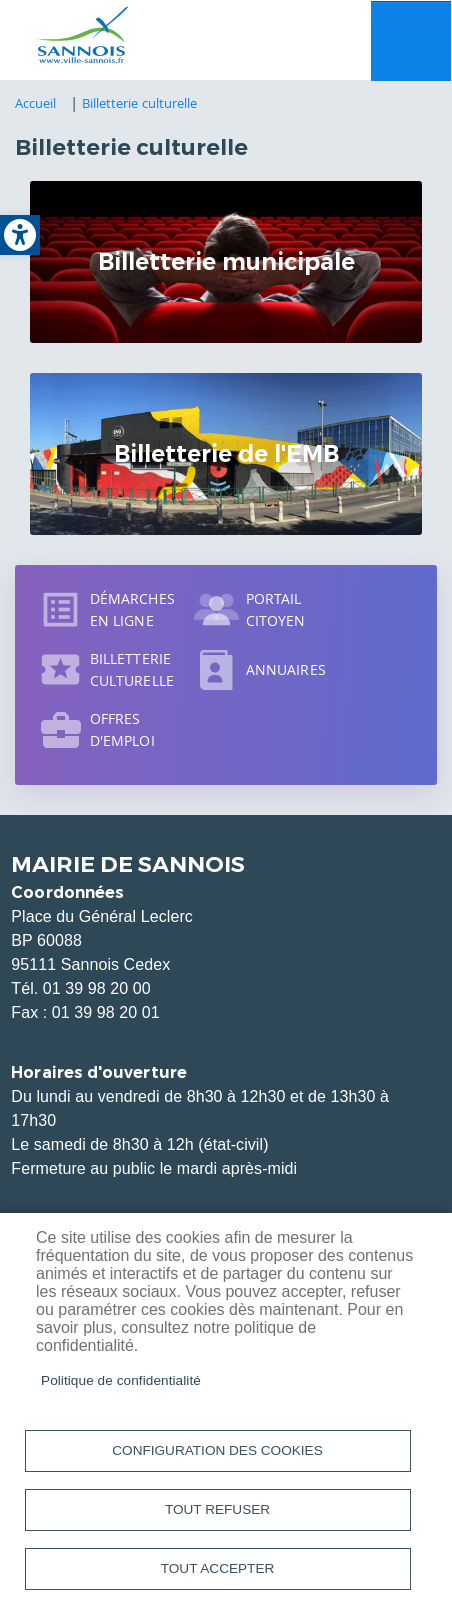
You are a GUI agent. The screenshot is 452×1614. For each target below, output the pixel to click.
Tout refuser (217, 1509)
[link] (20, 235)
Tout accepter (218, 1568)
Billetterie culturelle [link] (140, 103)
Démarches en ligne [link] (132, 609)
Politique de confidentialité (121, 1380)
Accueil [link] (36, 103)
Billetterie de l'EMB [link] (226, 454)
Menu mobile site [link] (411, 41)
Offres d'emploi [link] (122, 729)
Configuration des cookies (217, 1450)
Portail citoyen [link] (276, 609)
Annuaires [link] (286, 669)
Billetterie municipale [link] (226, 262)
